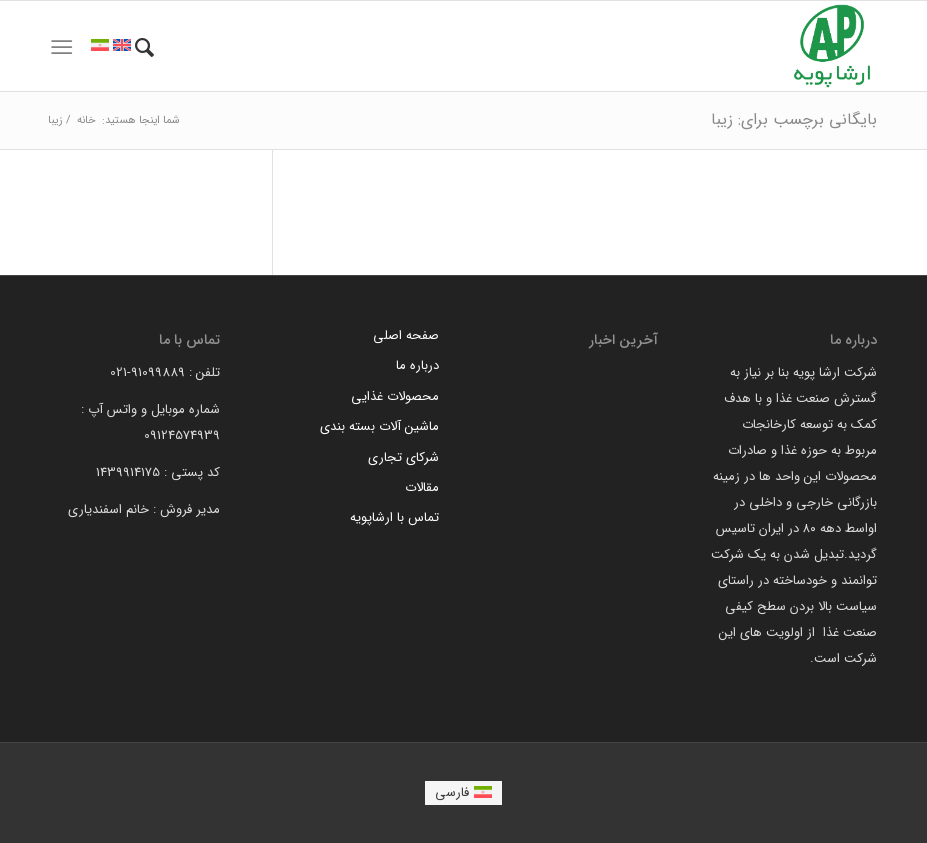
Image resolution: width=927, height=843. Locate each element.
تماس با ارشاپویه (394, 517)
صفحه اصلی (406, 335)
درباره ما (417, 365)
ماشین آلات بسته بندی (379, 426)
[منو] (61, 48)
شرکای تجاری (403, 457)
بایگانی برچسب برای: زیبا (794, 119)
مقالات (422, 487)
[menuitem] (144, 48)
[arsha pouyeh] (832, 46)
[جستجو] (144, 48)
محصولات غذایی (395, 396)
